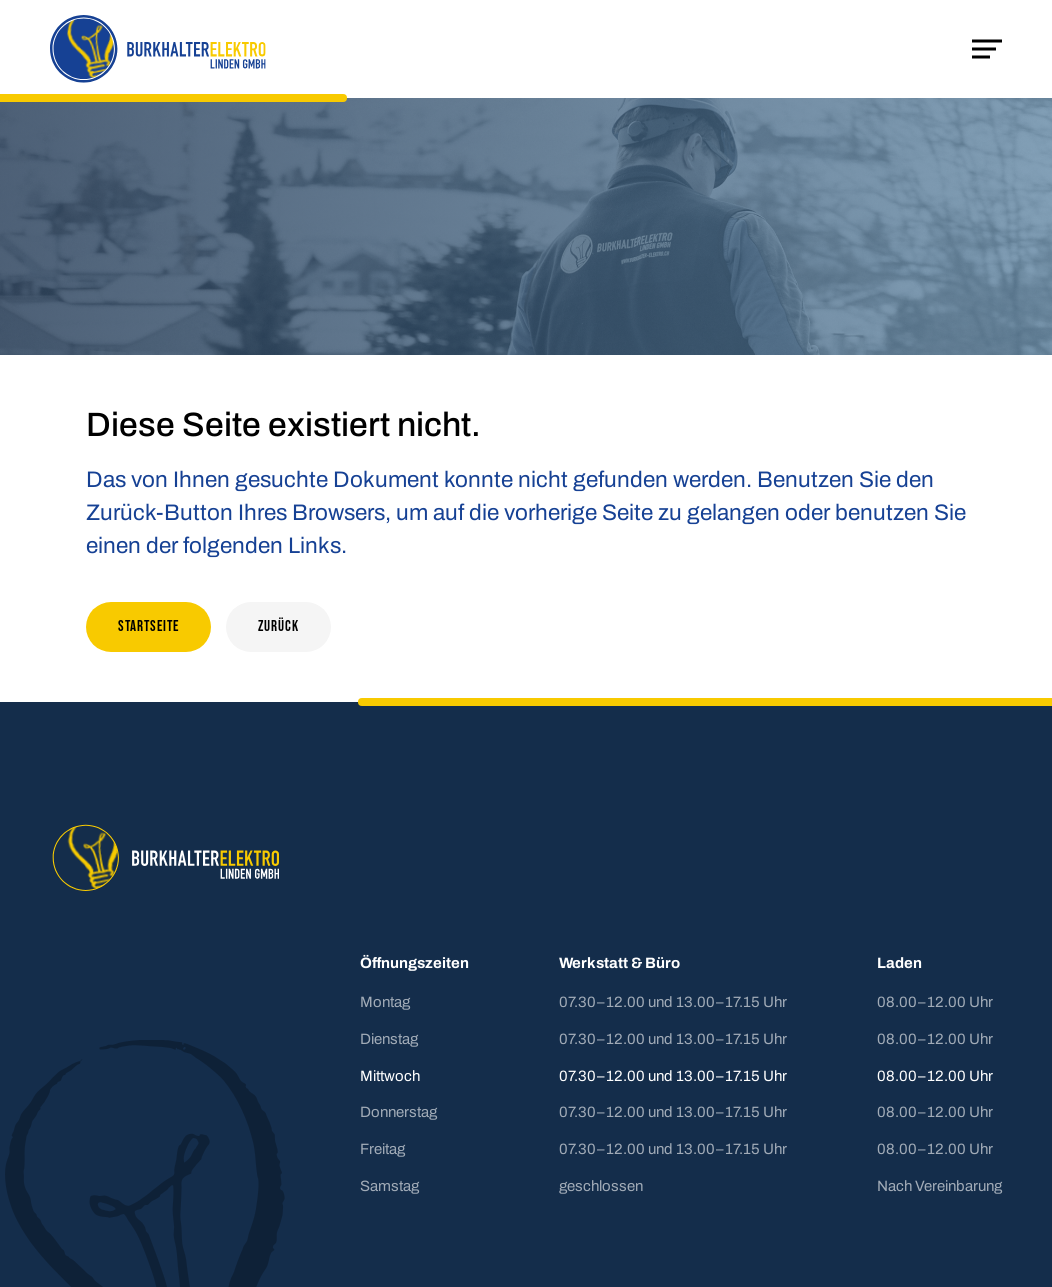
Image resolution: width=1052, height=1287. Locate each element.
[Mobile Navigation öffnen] (987, 49)
